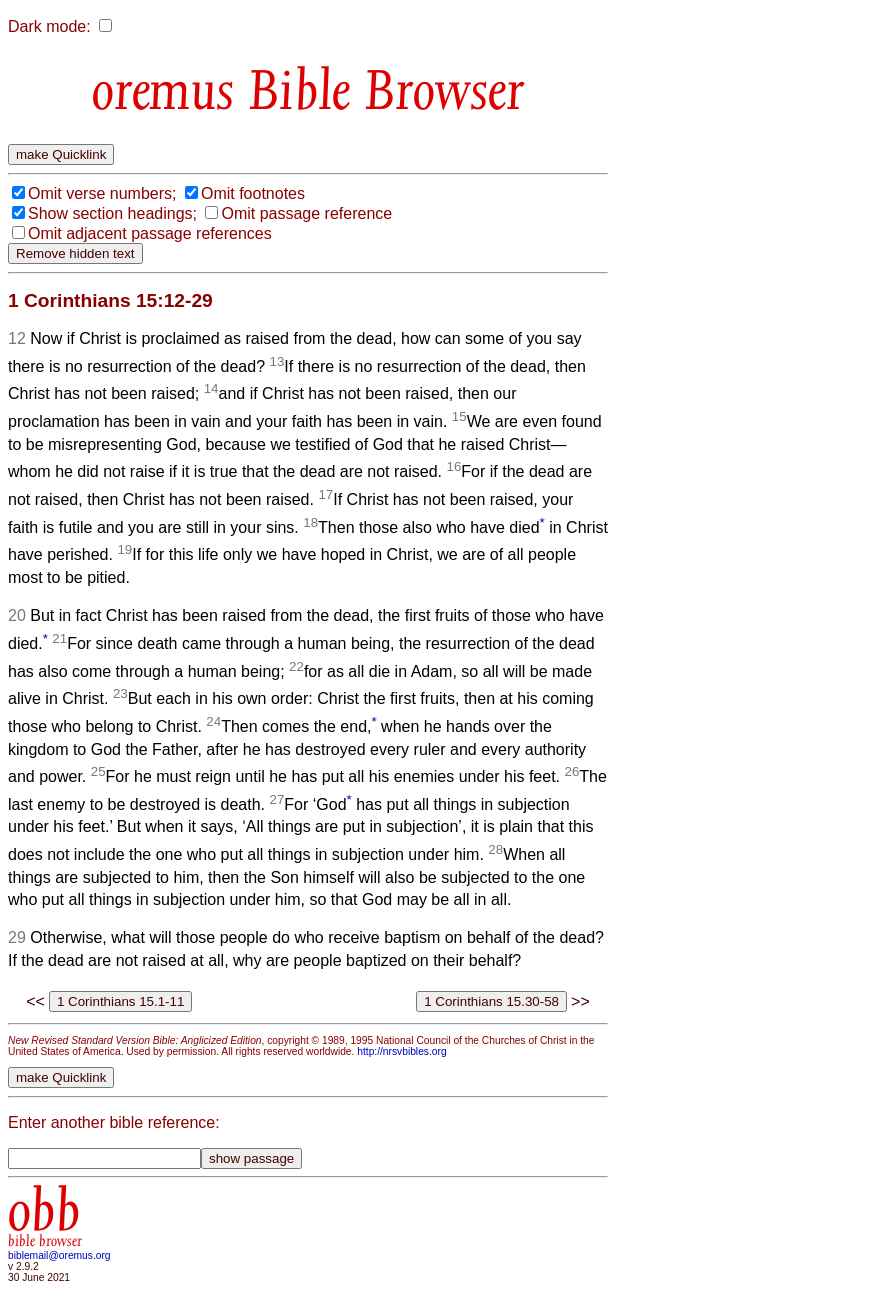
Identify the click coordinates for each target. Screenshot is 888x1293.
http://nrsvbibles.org (401, 1051)
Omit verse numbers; (102, 193)
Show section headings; (112, 213)
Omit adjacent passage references (150, 233)
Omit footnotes (253, 193)
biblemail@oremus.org (59, 1255)
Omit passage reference (306, 213)
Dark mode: (49, 26)
